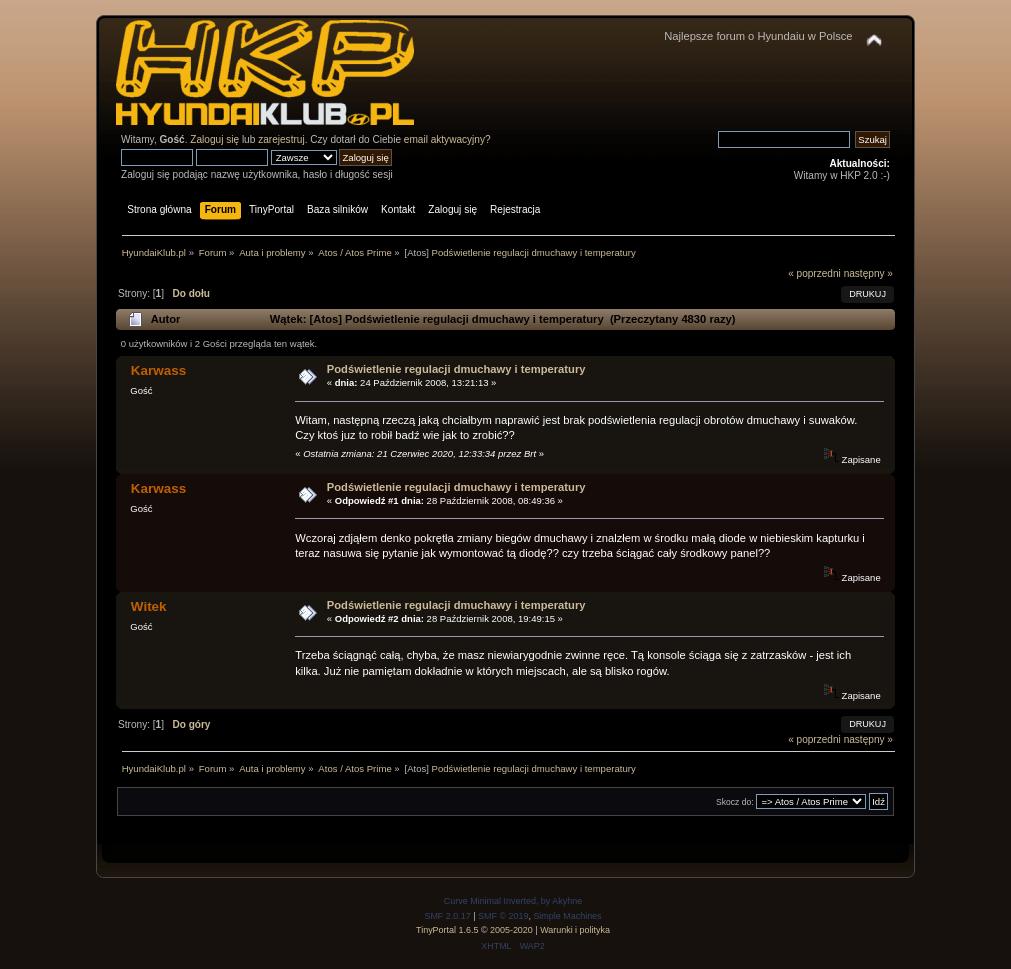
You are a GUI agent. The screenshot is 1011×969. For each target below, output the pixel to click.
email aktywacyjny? (447, 139)
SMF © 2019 (503, 916)
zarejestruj (281, 139)
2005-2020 (511, 930)
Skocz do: (735, 802)
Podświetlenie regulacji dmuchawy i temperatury (456, 369)
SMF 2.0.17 (447, 916)
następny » (868, 273)
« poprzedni (814, 273)
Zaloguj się (214, 139)
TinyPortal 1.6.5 (447, 930)
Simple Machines (567, 916)
